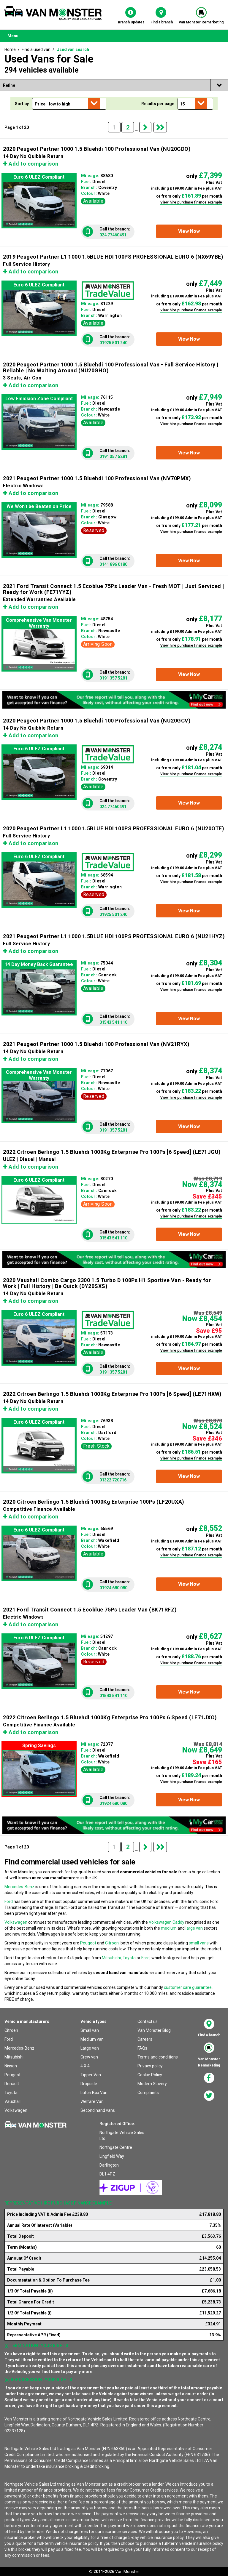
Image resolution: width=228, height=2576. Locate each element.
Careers (144, 2039)
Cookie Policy (149, 2074)
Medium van (92, 2039)
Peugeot (88, 1943)
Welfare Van (92, 2101)
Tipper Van (90, 2074)
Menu (12, 35)
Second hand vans (97, 2110)
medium (169, 1928)
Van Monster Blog (154, 2030)
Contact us (147, 2021)
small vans (199, 1943)
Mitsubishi (111, 1957)
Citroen (112, 1943)
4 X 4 (85, 2066)
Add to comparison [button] (30, 164)
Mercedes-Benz (19, 1886)
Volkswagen (15, 1922)
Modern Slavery (152, 2083)
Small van (89, 2030)
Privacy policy (150, 2066)
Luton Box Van (93, 2092)
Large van (89, 2048)
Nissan (10, 2066)
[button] (189, 231)
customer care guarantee (188, 1987)
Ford (8, 1901)
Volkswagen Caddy (166, 1922)
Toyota (129, 1957)
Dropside (88, 2083)
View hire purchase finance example (191, 202)
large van (194, 1928)
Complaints (148, 2092)
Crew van (89, 2057)
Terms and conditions (157, 2057)
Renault (11, 2083)
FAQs (142, 2048)
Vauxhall (12, 2101)
